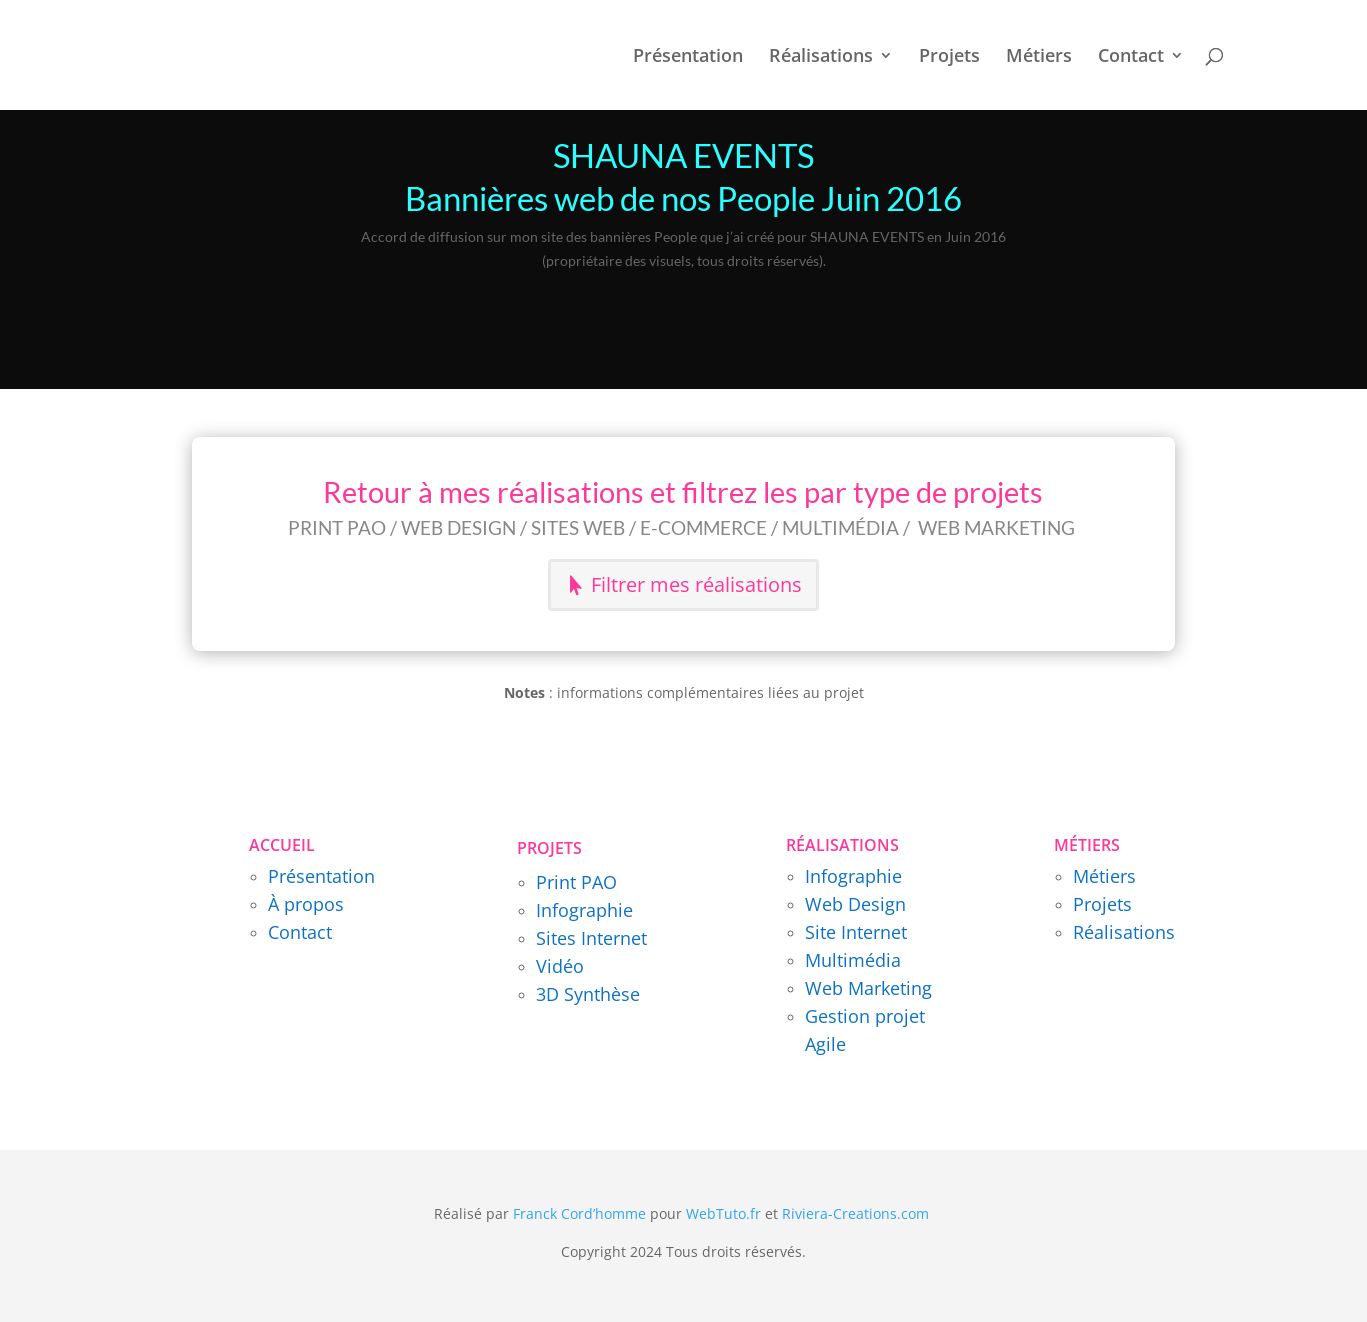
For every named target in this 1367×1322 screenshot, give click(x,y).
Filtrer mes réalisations (696, 584)
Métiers (1039, 57)
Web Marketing (868, 988)
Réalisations (821, 57)
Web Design (855, 904)
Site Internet (856, 932)
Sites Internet (591, 938)
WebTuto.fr (723, 1213)
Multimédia (853, 960)
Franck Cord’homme (579, 1213)
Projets (949, 57)
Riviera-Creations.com (855, 1213)
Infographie (584, 910)
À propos (306, 904)
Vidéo (560, 966)
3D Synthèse (588, 994)
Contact (1131, 57)
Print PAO (576, 882)
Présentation (688, 57)
